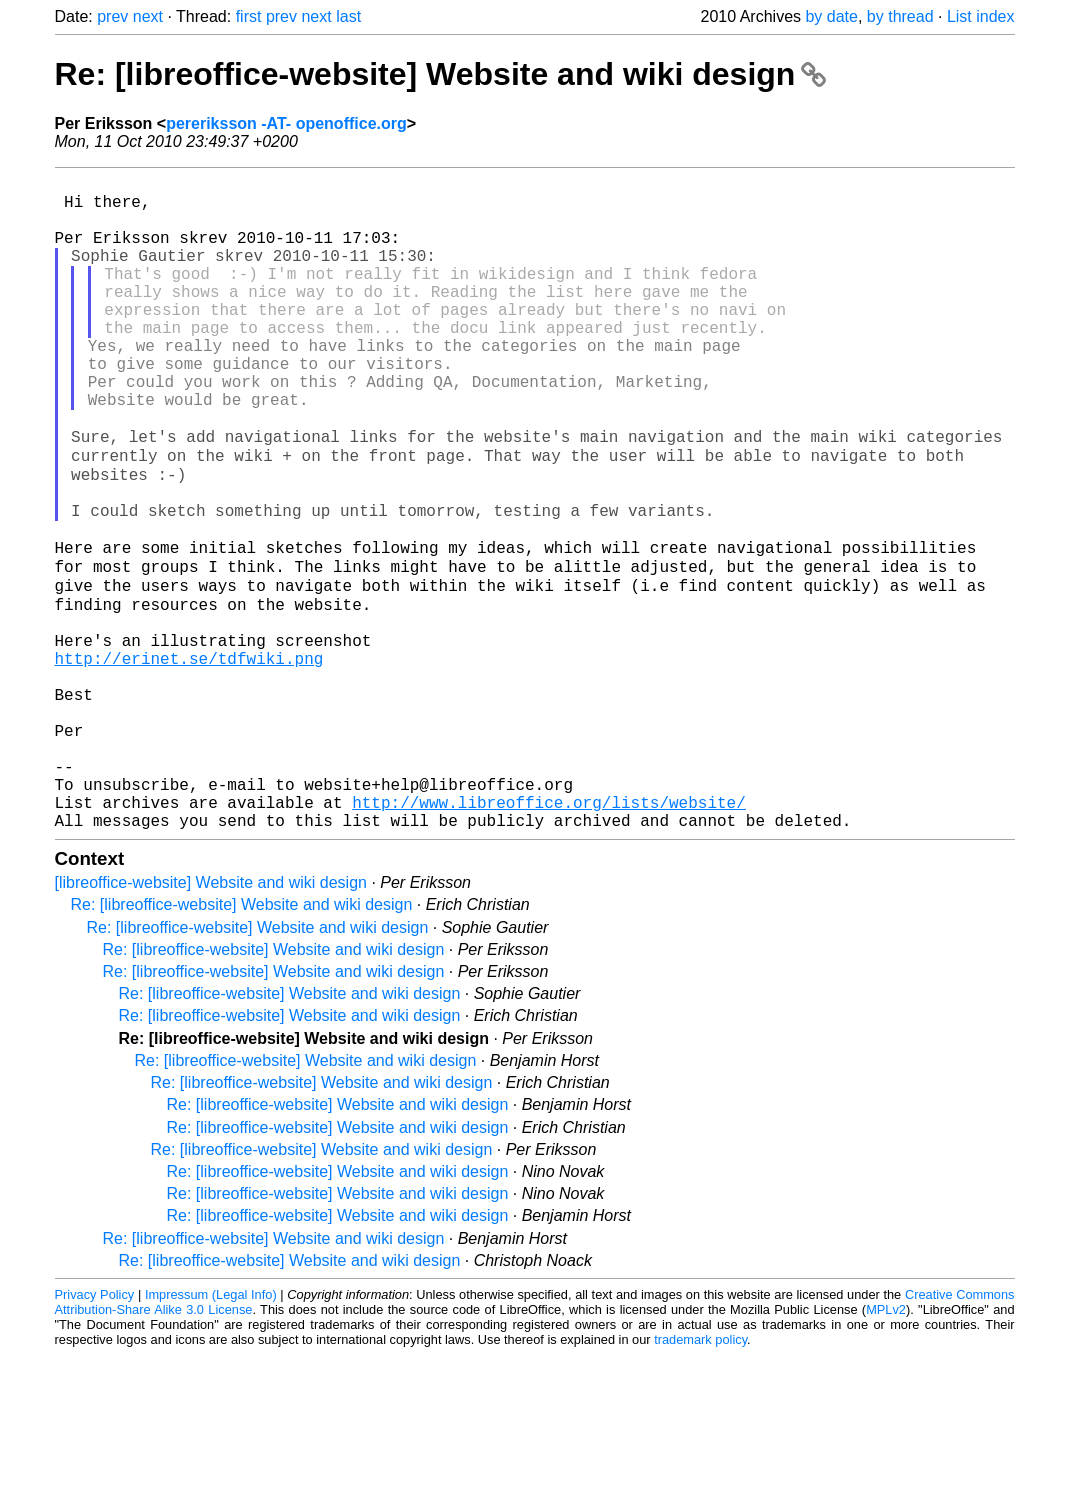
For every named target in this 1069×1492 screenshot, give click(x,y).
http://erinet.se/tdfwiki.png (189, 759)
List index (981, 16)
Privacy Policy (95, 1431)
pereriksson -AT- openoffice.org (286, 123)
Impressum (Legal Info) (211, 1431)
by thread (900, 16)
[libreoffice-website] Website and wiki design (211, 1019)
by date (831, 16)
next (148, 16)
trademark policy (700, 1476)
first (249, 16)
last (348, 16)
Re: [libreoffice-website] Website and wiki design (441, 74)
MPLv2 (886, 1446)
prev (112, 16)
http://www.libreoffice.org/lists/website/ (549, 935)
